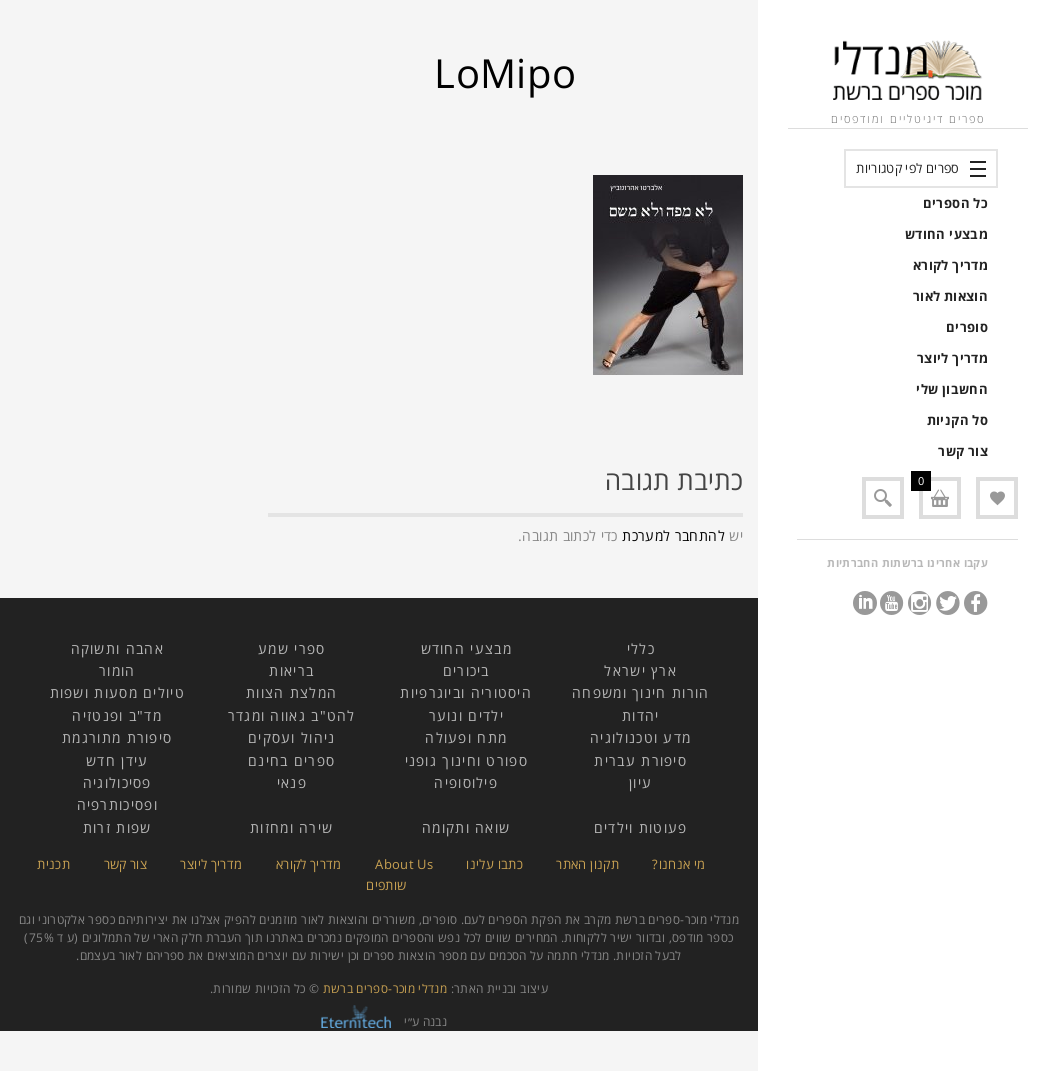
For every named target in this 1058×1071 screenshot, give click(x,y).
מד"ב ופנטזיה (117, 715)
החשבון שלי (952, 389)
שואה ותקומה (466, 827)
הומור (117, 670)
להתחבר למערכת (673, 535)
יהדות (641, 715)
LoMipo (505, 72)
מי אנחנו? (678, 864)
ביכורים (466, 670)
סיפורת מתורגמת (117, 737)
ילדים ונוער (466, 715)
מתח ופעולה (466, 737)
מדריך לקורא (950, 265)
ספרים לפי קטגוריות (907, 168)
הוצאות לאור (950, 296)
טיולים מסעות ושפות (117, 692)
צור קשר (963, 451)
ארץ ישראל (640, 670)
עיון (640, 782)
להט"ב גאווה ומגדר (292, 715)
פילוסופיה (466, 782)
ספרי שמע (291, 648)
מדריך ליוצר (952, 358)
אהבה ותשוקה (117, 648)
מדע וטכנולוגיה (640, 737)
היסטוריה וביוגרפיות (466, 692)
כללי (641, 648)
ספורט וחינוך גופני (466, 760)
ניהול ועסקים (292, 737)
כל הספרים (955, 203)
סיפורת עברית (640, 760)
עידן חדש (117, 760)
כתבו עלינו (494, 864)
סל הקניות (957, 420)
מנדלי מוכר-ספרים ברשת (385, 988)
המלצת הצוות (291, 692)
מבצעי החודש (946, 234)
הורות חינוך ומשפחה (640, 692)
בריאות (291, 670)
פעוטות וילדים (641, 827)
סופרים (967, 327)
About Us (404, 864)
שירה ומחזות (291, 827)
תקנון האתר (587, 864)
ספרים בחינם (291, 760)
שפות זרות (117, 827)
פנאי (292, 782)
